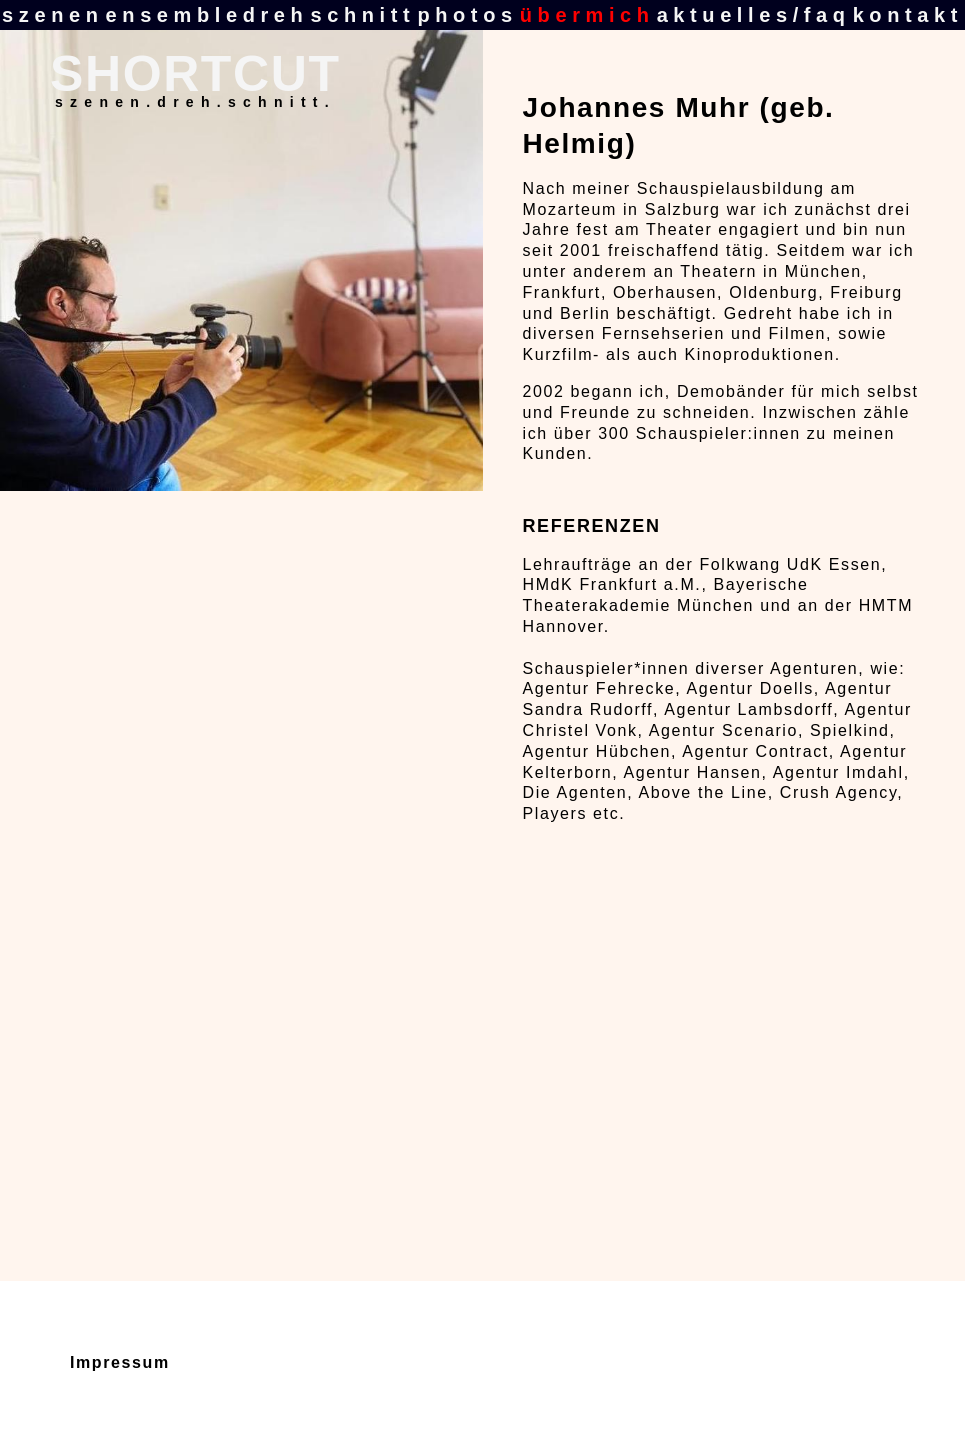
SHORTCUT (195, 74)
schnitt (362, 15)
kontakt (908, 15)
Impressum (120, 1362)
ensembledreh (207, 15)
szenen (52, 15)
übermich (587, 15)
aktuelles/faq (754, 15)
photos (467, 15)
